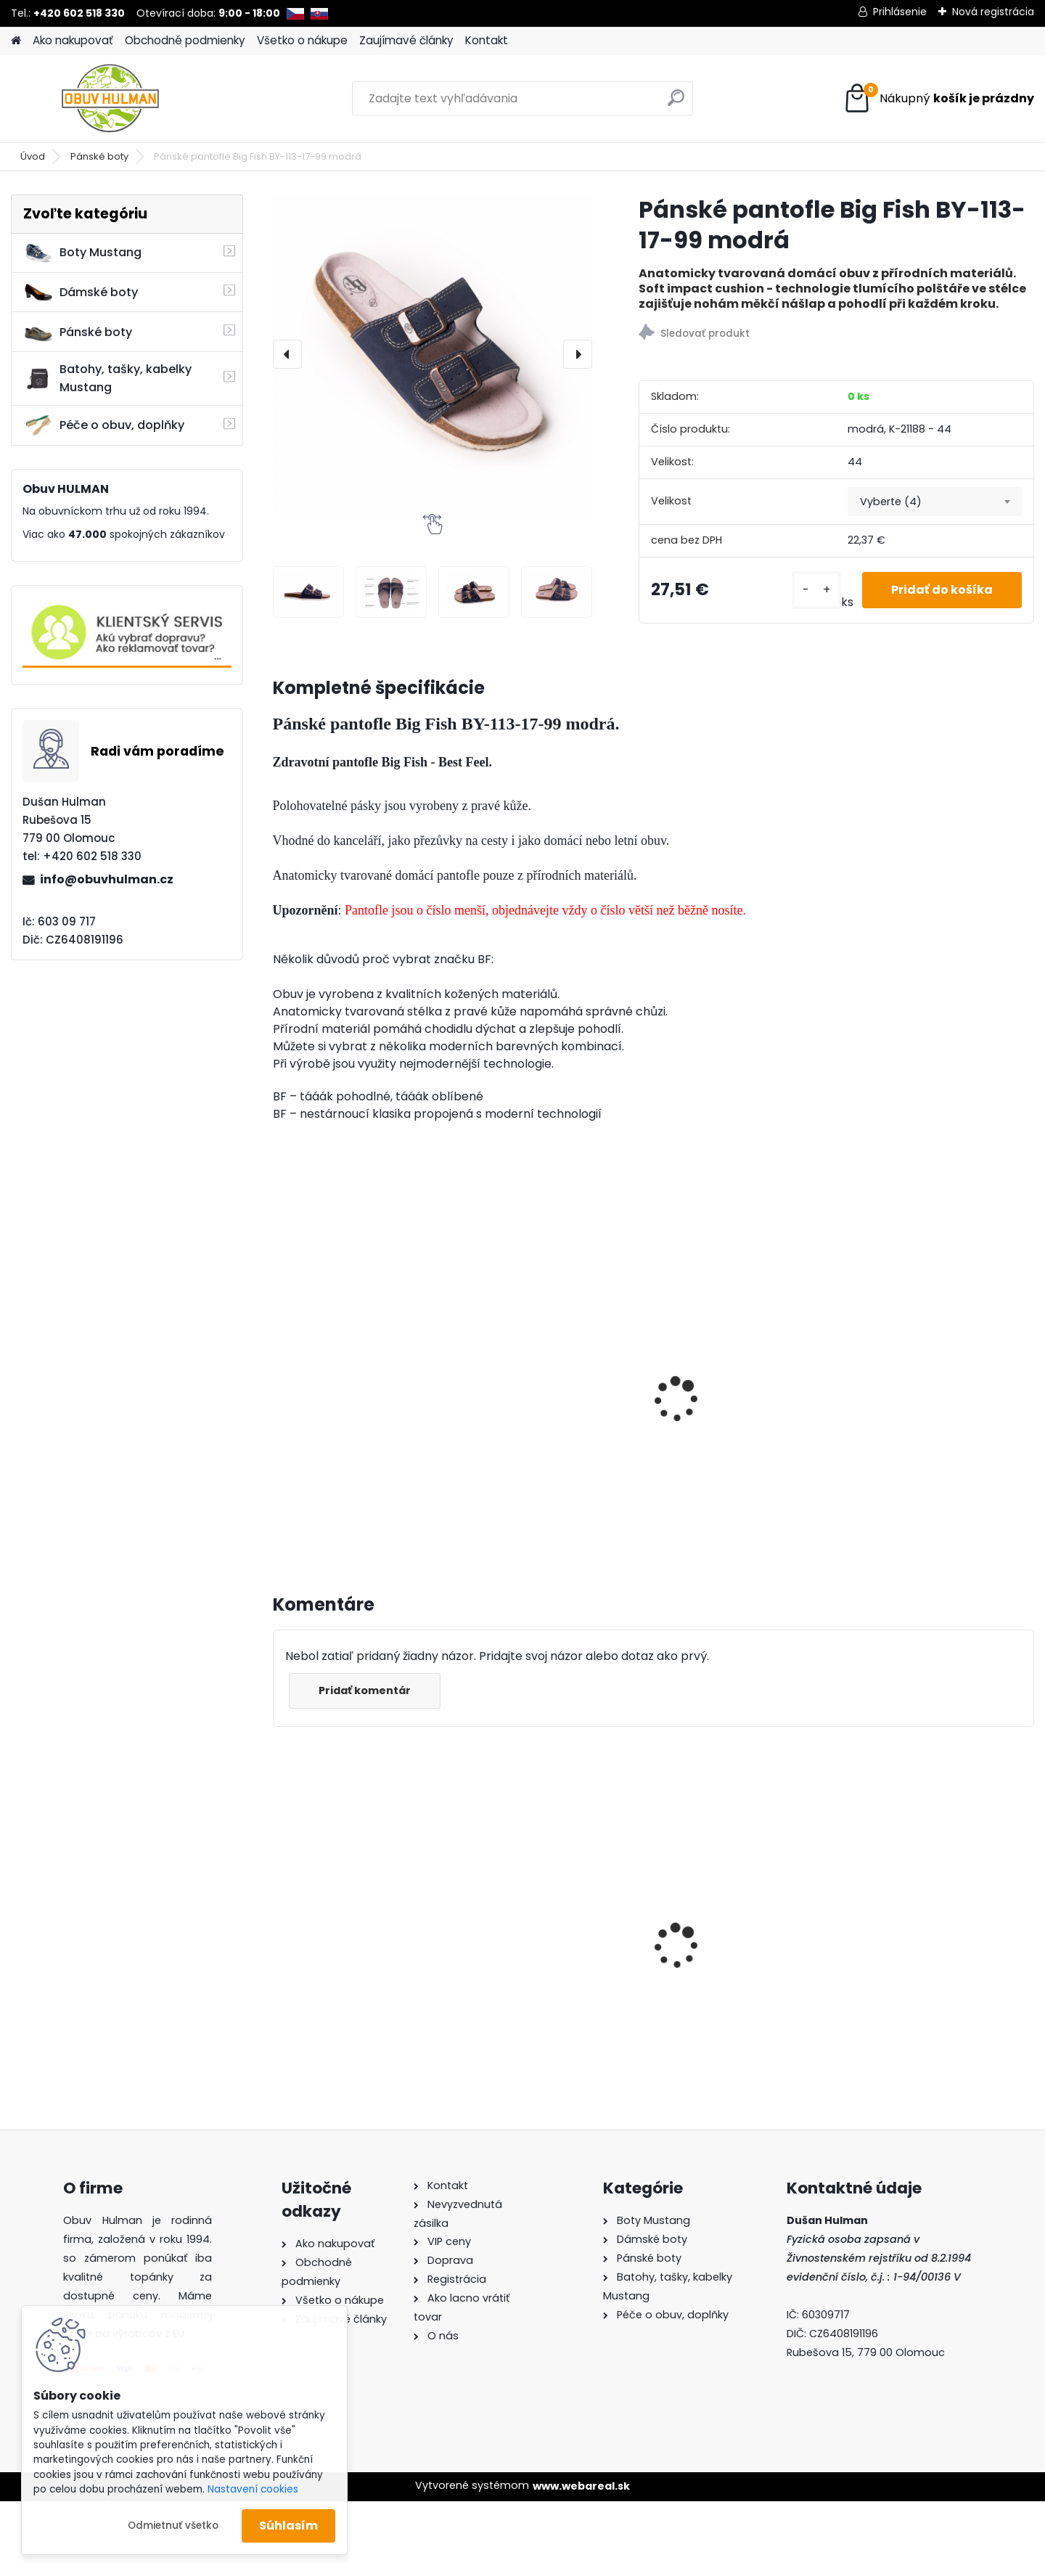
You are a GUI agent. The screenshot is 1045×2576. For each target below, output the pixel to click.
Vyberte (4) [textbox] (891, 501)
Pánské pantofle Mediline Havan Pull (933, 1419)
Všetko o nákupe (302, 40)
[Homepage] (16, 41)
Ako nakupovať (73, 40)
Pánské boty (99, 156)
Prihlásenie (900, 11)
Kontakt (486, 40)
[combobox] (935, 501)
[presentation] (287, 354)
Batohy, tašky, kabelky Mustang (107, 378)
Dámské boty (80, 292)
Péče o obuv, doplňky (103, 425)
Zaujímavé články (406, 40)
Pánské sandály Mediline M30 (546, 1419)
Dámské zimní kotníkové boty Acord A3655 (352, 1923)
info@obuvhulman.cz (106, 879)
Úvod (32, 156)
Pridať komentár (365, 1690)
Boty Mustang (82, 252)
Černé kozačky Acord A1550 (939, 1940)
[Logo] (110, 98)
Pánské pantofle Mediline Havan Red (740, 1378)
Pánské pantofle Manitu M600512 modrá (349, 1378)
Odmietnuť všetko (173, 2525)
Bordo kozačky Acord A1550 (746, 1940)
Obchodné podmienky (185, 40)
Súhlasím (288, 2525)
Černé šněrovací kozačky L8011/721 (547, 1945)
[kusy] (816, 589)
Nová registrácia (993, 11)
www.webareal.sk (581, 2486)
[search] (676, 103)
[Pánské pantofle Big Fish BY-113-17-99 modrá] (432, 354)
